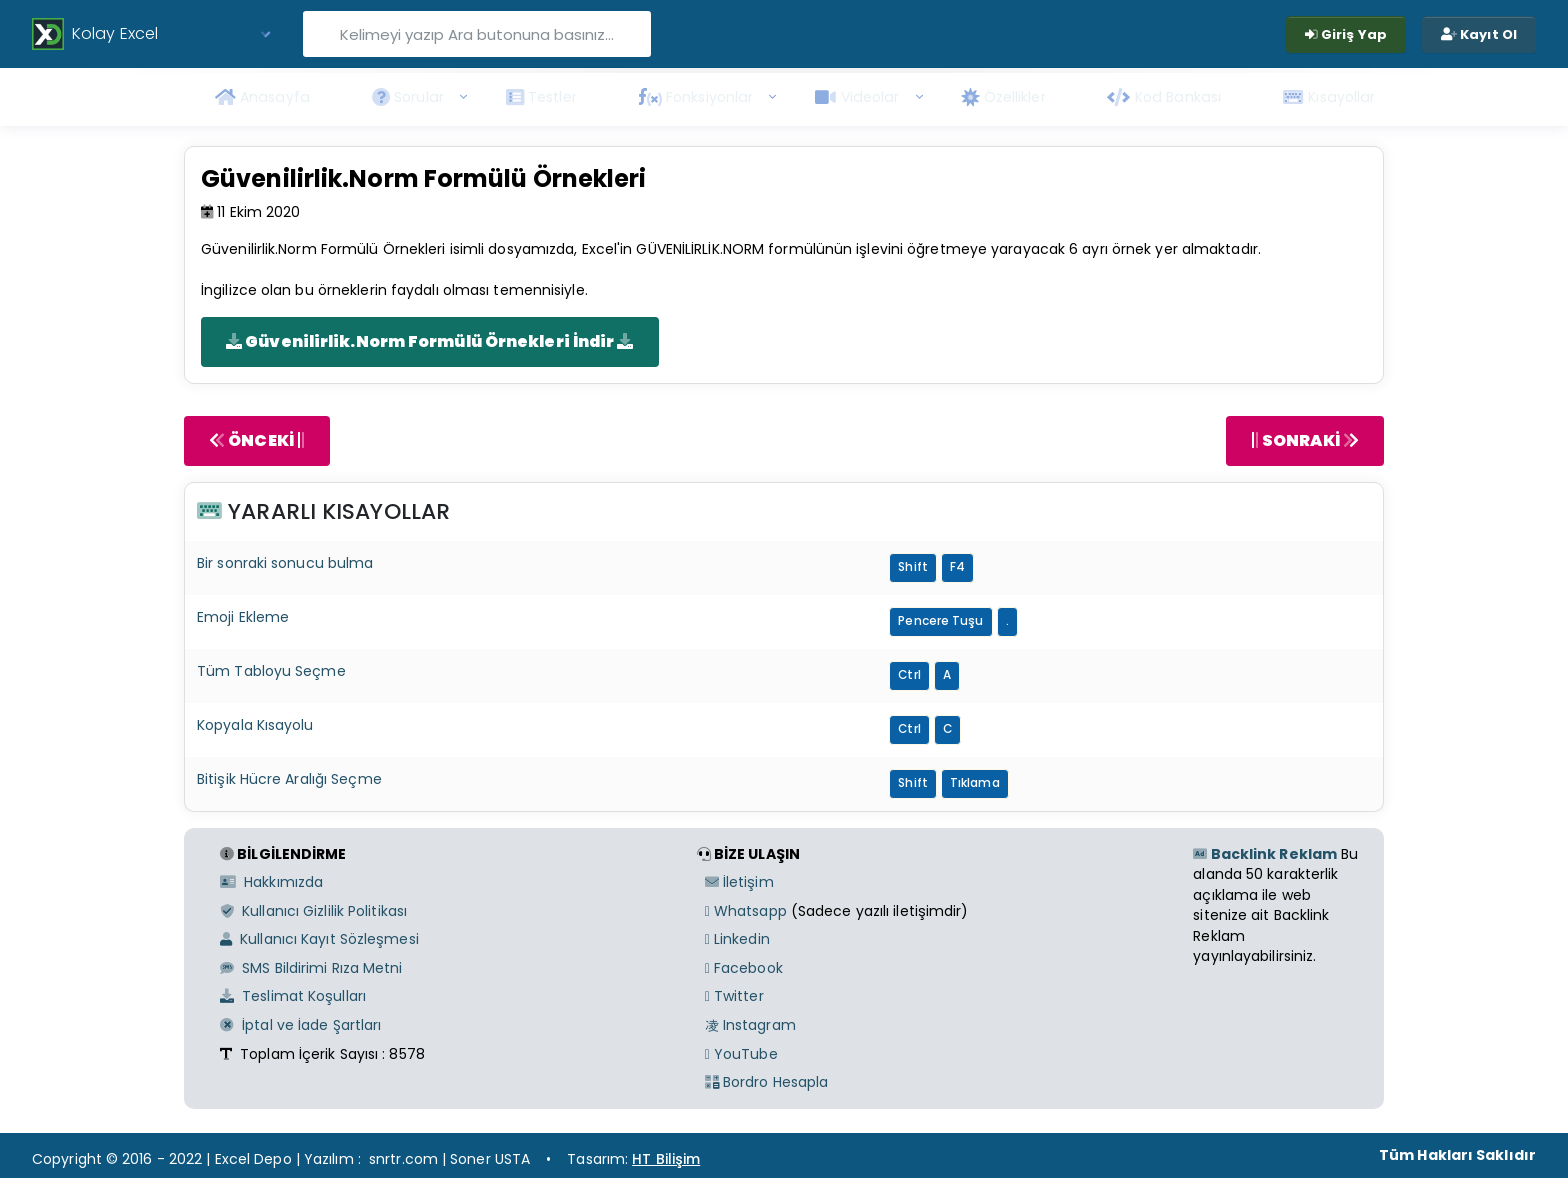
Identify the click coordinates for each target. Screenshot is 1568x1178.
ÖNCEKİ (257, 440)
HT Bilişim (666, 1159)
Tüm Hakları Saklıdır (1457, 1155)
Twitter (734, 996)
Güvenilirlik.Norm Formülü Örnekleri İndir (430, 341)
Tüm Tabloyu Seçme (271, 671)
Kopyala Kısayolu (255, 725)
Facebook (744, 968)
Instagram (750, 1025)
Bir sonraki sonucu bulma (285, 563)
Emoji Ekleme (243, 617)
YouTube (741, 1054)
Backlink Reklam (1265, 854)
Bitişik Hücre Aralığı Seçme (289, 779)
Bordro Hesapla (767, 1082)
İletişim (739, 882)
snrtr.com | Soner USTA (449, 1159)
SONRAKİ (1305, 440)
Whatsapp (746, 911)
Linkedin (737, 939)
